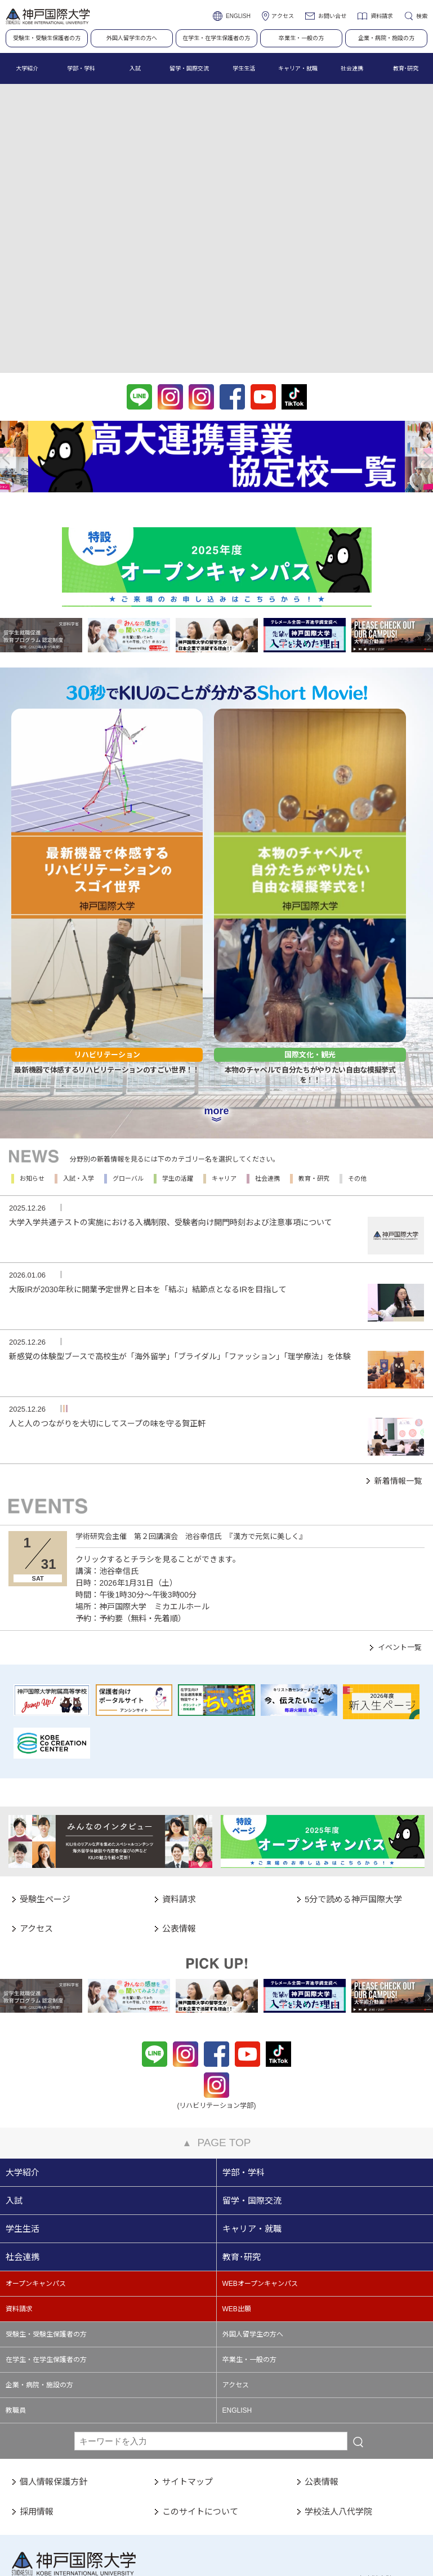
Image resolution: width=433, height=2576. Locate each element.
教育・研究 (313, 1056)
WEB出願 (236, 2187)
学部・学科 (243, 2051)
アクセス (282, 16)
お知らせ (32, 1056)
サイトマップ (187, 2360)
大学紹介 (22, 2051)
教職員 (16, 2289)
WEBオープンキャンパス (260, 2162)
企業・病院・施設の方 (386, 38)
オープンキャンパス (36, 2162)
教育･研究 (241, 2135)
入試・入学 (78, 1056)
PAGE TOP (216, 2021)
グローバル (128, 1056)
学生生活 (22, 2107)
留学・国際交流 (252, 2079)
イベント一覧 (400, 1525)
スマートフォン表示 (239, 2540)
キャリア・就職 (252, 2107)
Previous (8, 458)
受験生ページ (45, 1777)
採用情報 (36, 2389)
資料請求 (381, 16)
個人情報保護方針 (53, 2360)
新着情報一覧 (398, 1358)
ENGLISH (238, 16)
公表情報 (179, 1807)
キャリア (224, 1056)
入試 (14, 2079)
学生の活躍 (177, 1056)
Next (425, 458)
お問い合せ (332, 16)
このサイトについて (200, 2389)
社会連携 (267, 1056)
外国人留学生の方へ (131, 38)
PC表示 (162, 2540)
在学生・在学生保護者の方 (216, 38)
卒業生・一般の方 (301, 38)
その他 (357, 1056)
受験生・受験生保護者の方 (47, 38)
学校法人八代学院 (338, 2389)
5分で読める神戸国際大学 (353, 1777)
